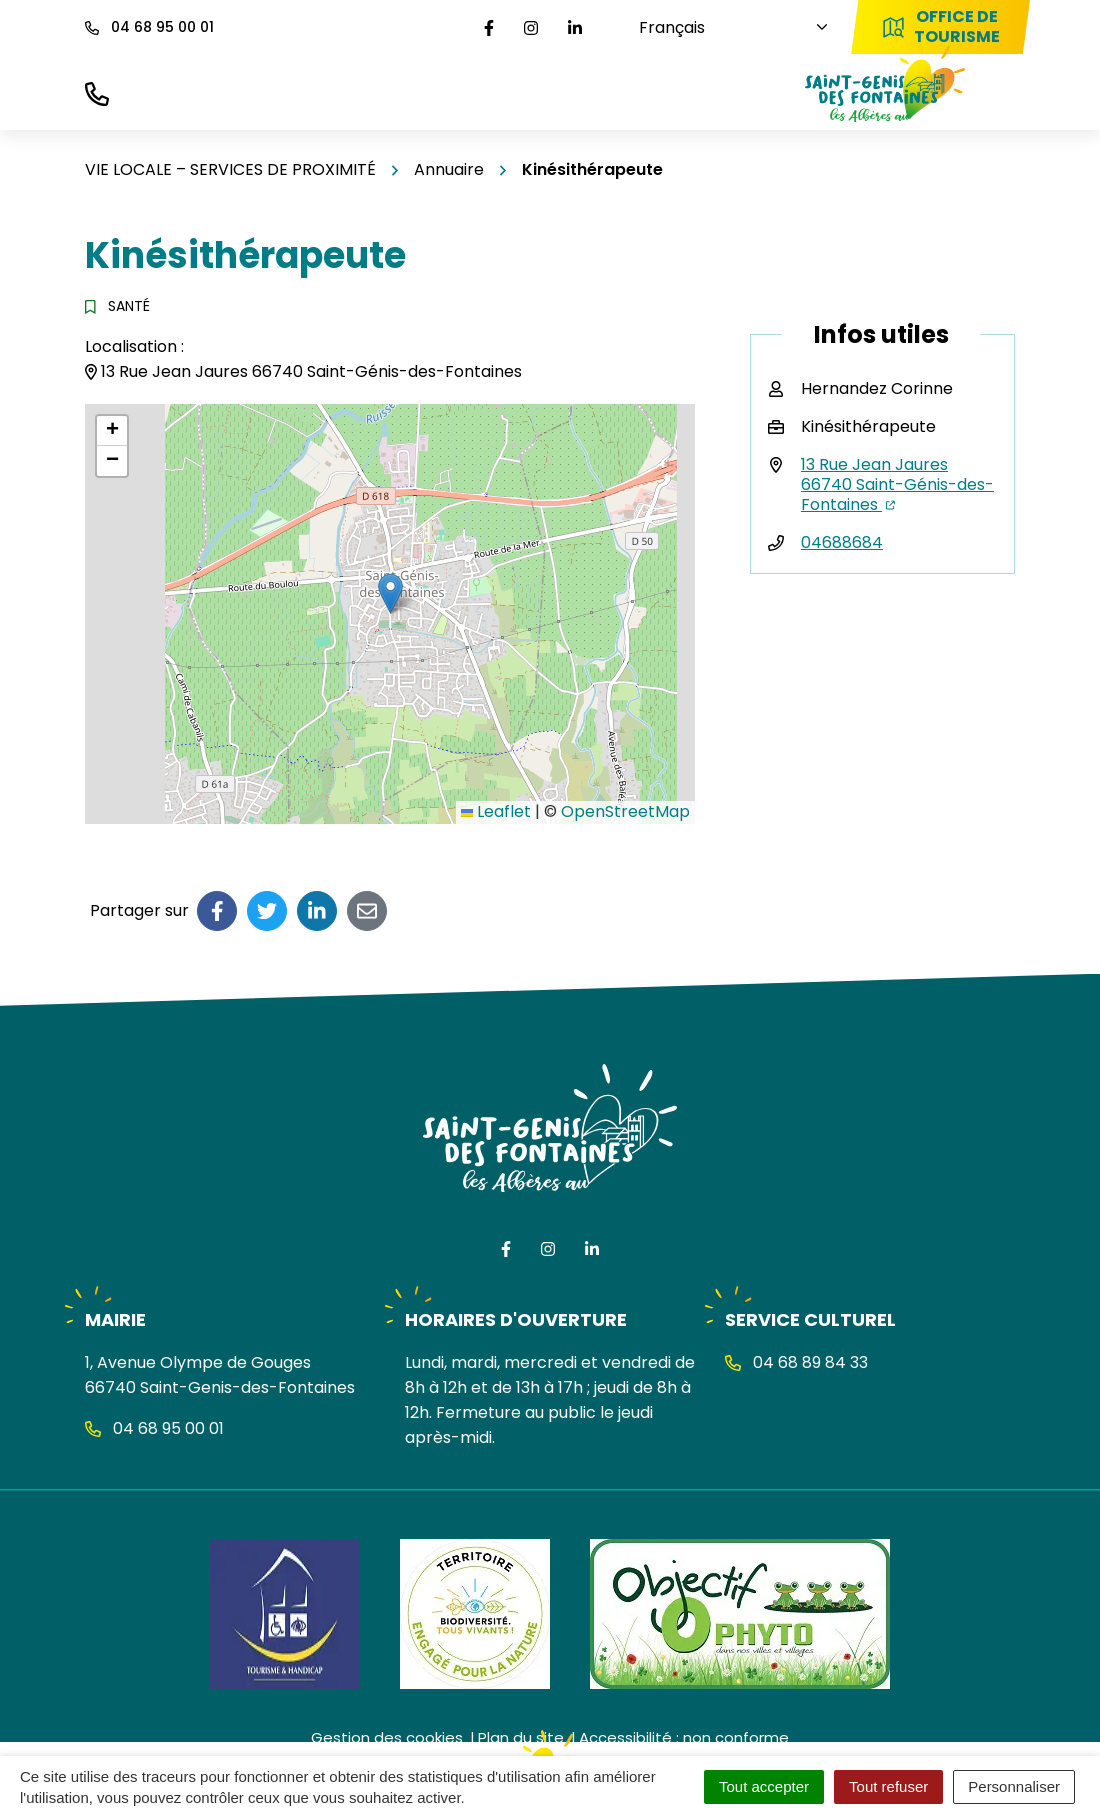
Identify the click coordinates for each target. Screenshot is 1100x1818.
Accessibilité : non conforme (684, 1737)
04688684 (842, 542)
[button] (390, 593)
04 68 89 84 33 (796, 1362)
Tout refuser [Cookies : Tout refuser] (888, 1786)
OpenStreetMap (625, 811)
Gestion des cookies (387, 1737)
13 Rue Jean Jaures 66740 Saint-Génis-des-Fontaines (897, 484)
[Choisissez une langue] (720, 27)
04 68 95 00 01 (154, 1428)
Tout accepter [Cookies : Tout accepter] (764, 1786)
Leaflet (496, 811)
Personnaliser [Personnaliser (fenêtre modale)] (1014, 1786)
